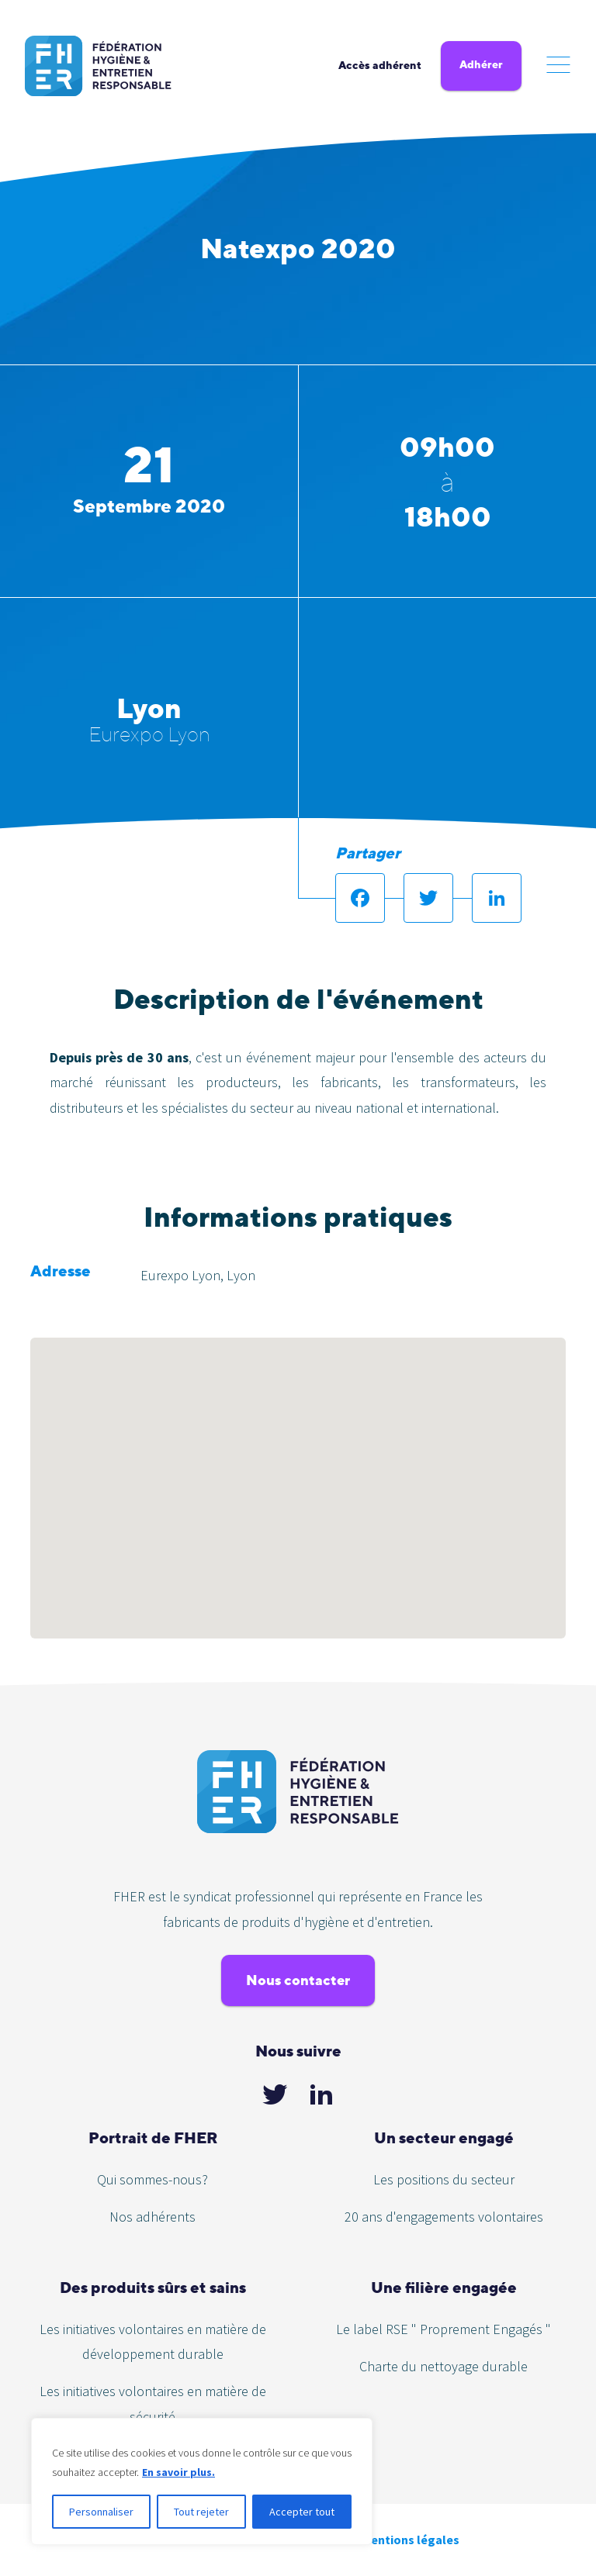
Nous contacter (298, 1980)
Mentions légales (410, 2539)
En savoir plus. (178, 2472)
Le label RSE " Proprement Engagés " (443, 2329)
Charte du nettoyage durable (443, 2366)
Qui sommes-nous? (152, 2179)
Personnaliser (101, 2512)
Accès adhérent (379, 65)
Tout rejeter (201, 2512)
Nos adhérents (152, 2217)
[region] (201, 2481)
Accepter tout (301, 2512)
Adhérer (481, 64)
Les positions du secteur (444, 2179)
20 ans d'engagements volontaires (444, 2217)
